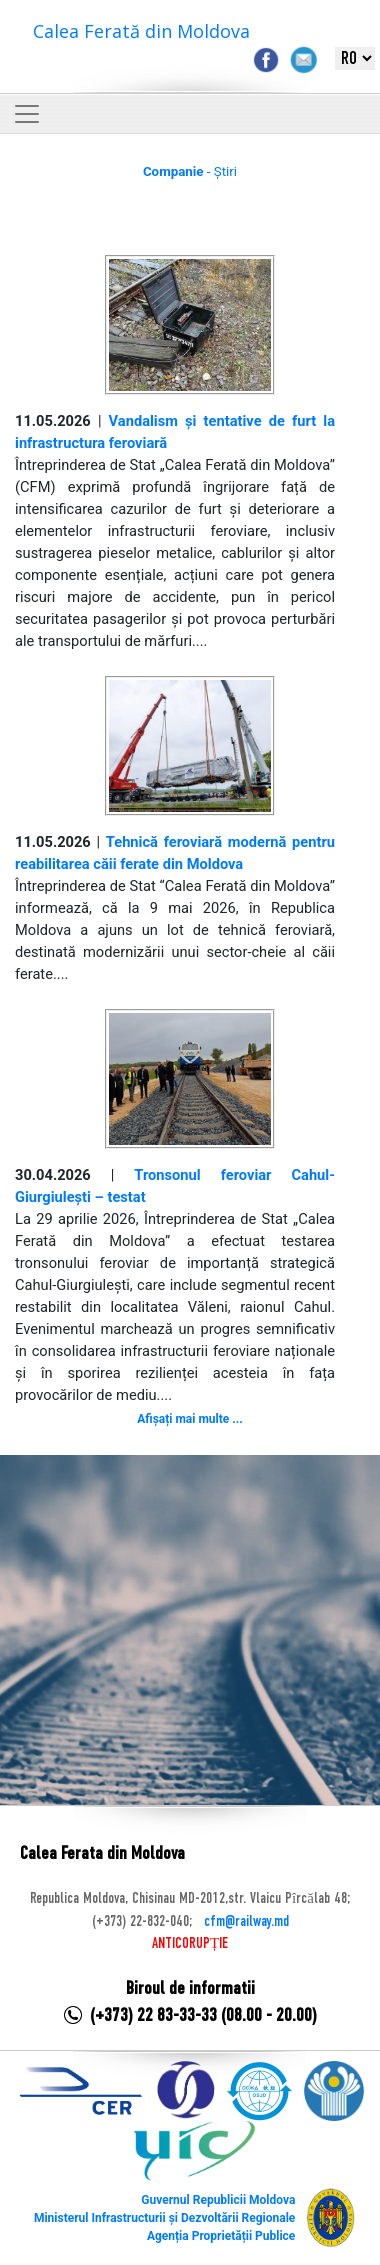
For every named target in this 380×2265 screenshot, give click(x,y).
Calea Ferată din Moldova (141, 31)
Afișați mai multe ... (189, 1419)
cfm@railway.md (246, 1922)
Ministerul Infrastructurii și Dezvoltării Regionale (164, 2218)
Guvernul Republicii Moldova (218, 2200)
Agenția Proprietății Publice (221, 2236)
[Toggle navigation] (27, 114)
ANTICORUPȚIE (190, 1944)
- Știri (190, 171)
